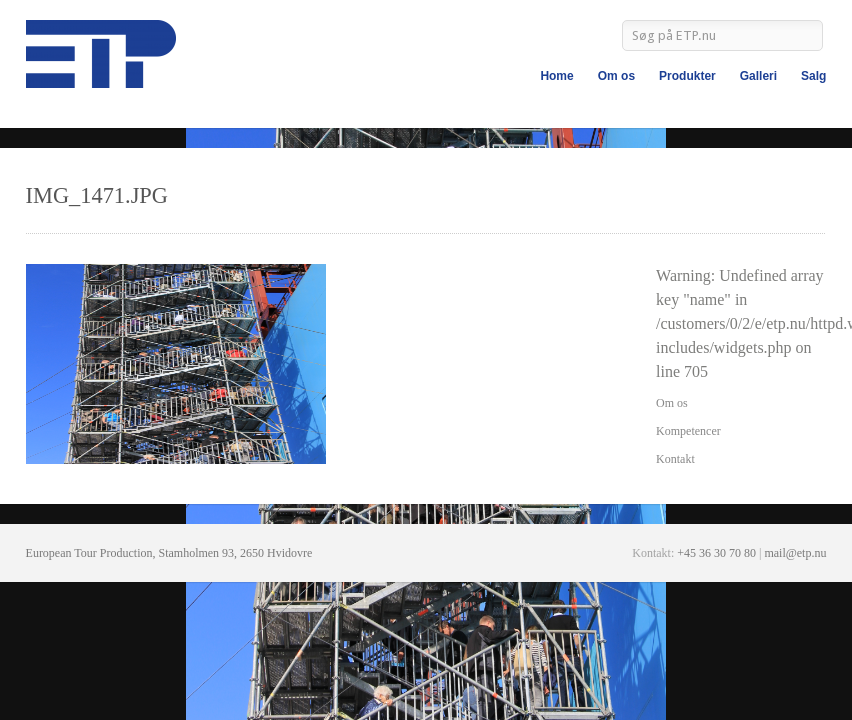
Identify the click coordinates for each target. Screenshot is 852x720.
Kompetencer (688, 431)
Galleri (758, 76)
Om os (616, 76)
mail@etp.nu (795, 553)
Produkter (687, 76)
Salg (813, 76)
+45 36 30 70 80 (716, 553)
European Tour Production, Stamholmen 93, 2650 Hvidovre (169, 553)
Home (556, 76)
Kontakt (675, 459)
